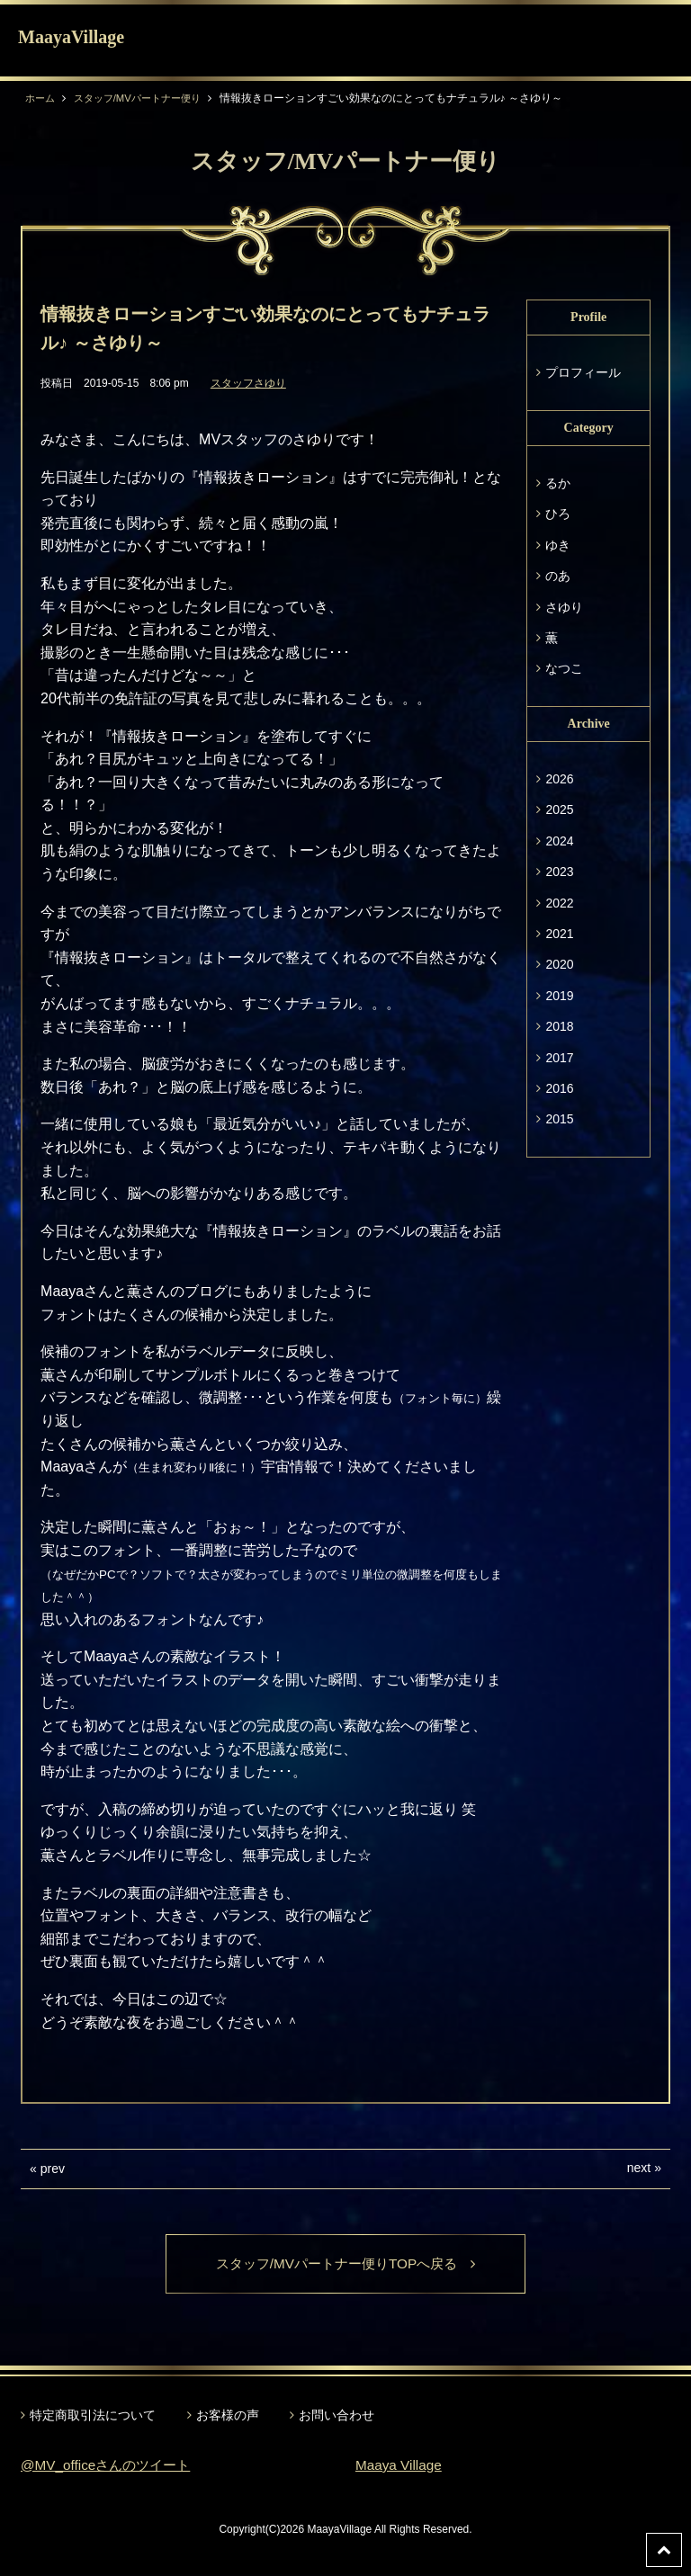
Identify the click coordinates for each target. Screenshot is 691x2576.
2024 (559, 841)
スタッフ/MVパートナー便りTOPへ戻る (345, 2264)
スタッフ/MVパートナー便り (145, 98)
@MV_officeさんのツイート (110, 2465)
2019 (559, 995)
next (639, 2167)
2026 (559, 779)
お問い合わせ (336, 2416)
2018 (559, 1026)
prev (52, 2168)
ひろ (557, 513)
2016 (559, 1088)
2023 (559, 871)
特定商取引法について (93, 2416)
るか (557, 483)
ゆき (557, 545)
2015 (559, 1119)
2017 (559, 1058)
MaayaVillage (71, 37)
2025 (559, 809)
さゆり (564, 607)
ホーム (41, 98)
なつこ (564, 668)
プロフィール (583, 372)
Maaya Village (400, 2465)
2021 (559, 933)
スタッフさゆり (248, 383)
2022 (559, 903)
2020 (559, 964)
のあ (557, 575)
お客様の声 (227, 2416)
